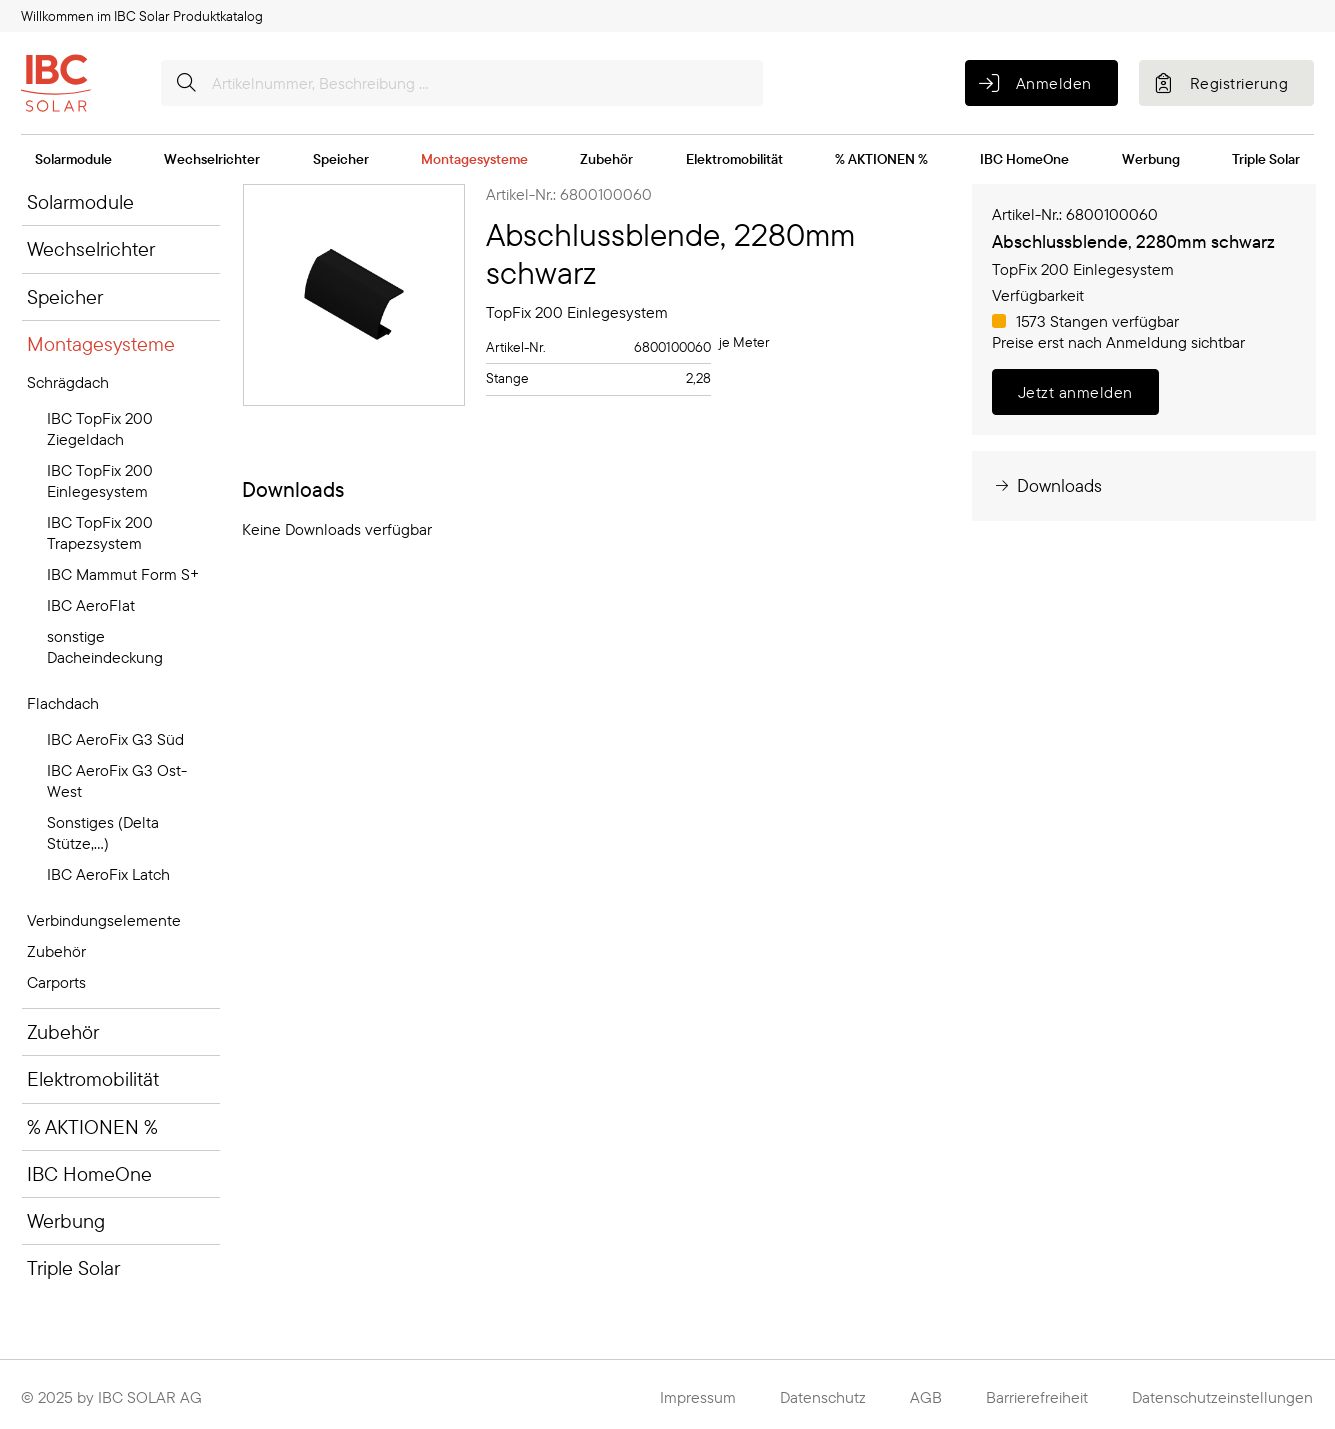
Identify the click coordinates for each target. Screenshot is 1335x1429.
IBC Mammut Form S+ (123, 574)
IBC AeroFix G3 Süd (115, 739)
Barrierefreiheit (1037, 1397)
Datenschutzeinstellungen (1222, 1397)
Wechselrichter (212, 159)
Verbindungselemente (104, 920)
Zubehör (606, 159)
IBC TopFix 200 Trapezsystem (100, 532)
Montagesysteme (474, 159)
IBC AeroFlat (91, 605)
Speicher (341, 159)
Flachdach (63, 703)
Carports (56, 982)
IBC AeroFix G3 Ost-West (117, 780)
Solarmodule (73, 159)
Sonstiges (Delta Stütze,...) (103, 832)
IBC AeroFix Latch (108, 874)
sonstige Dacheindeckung (105, 646)
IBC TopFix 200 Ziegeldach (100, 428)
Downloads (1047, 485)
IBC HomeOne (1024, 159)
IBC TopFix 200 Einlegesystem (100, 480)
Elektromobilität (734, 159)
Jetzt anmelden (1075, 392)
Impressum (698, 1397)
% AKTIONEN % (881, 159)
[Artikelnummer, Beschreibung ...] (462, 83)
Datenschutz (823, 1397)
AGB (926, 1397)
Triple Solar (1266, 159)
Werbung (1151, 159)
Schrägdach (68, 382)
